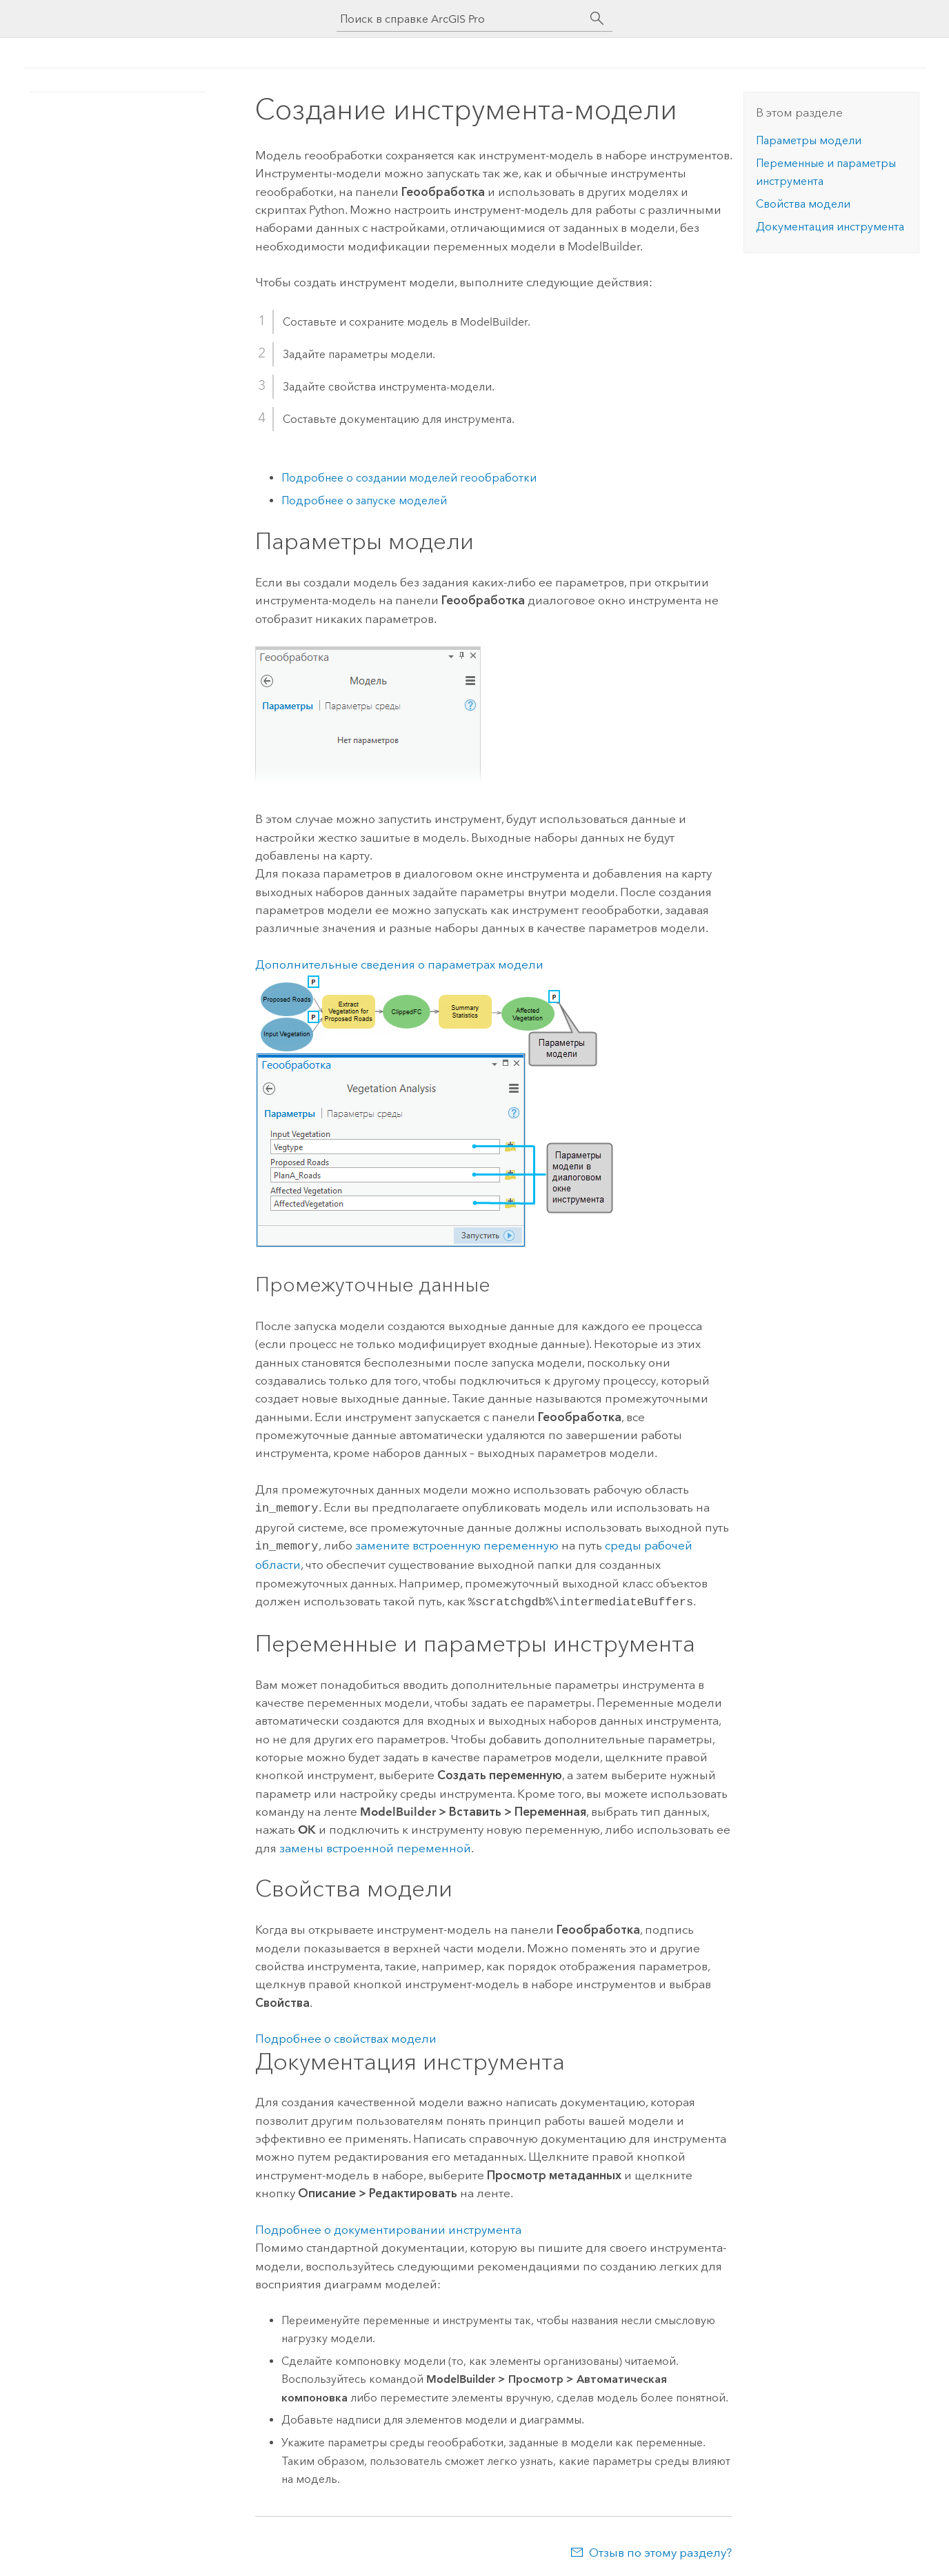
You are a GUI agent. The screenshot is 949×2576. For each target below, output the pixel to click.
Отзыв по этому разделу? (660, 2548)
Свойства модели (803, 203)
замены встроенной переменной (375, 1844)
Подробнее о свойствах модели (346, 2034)
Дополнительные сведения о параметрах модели (399, 964)
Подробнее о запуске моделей (364, 500)
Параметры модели (808, 140)
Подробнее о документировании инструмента (388, 2225)
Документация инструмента (830, 226)
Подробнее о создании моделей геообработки (409, 477)
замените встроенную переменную (457, 1544)
